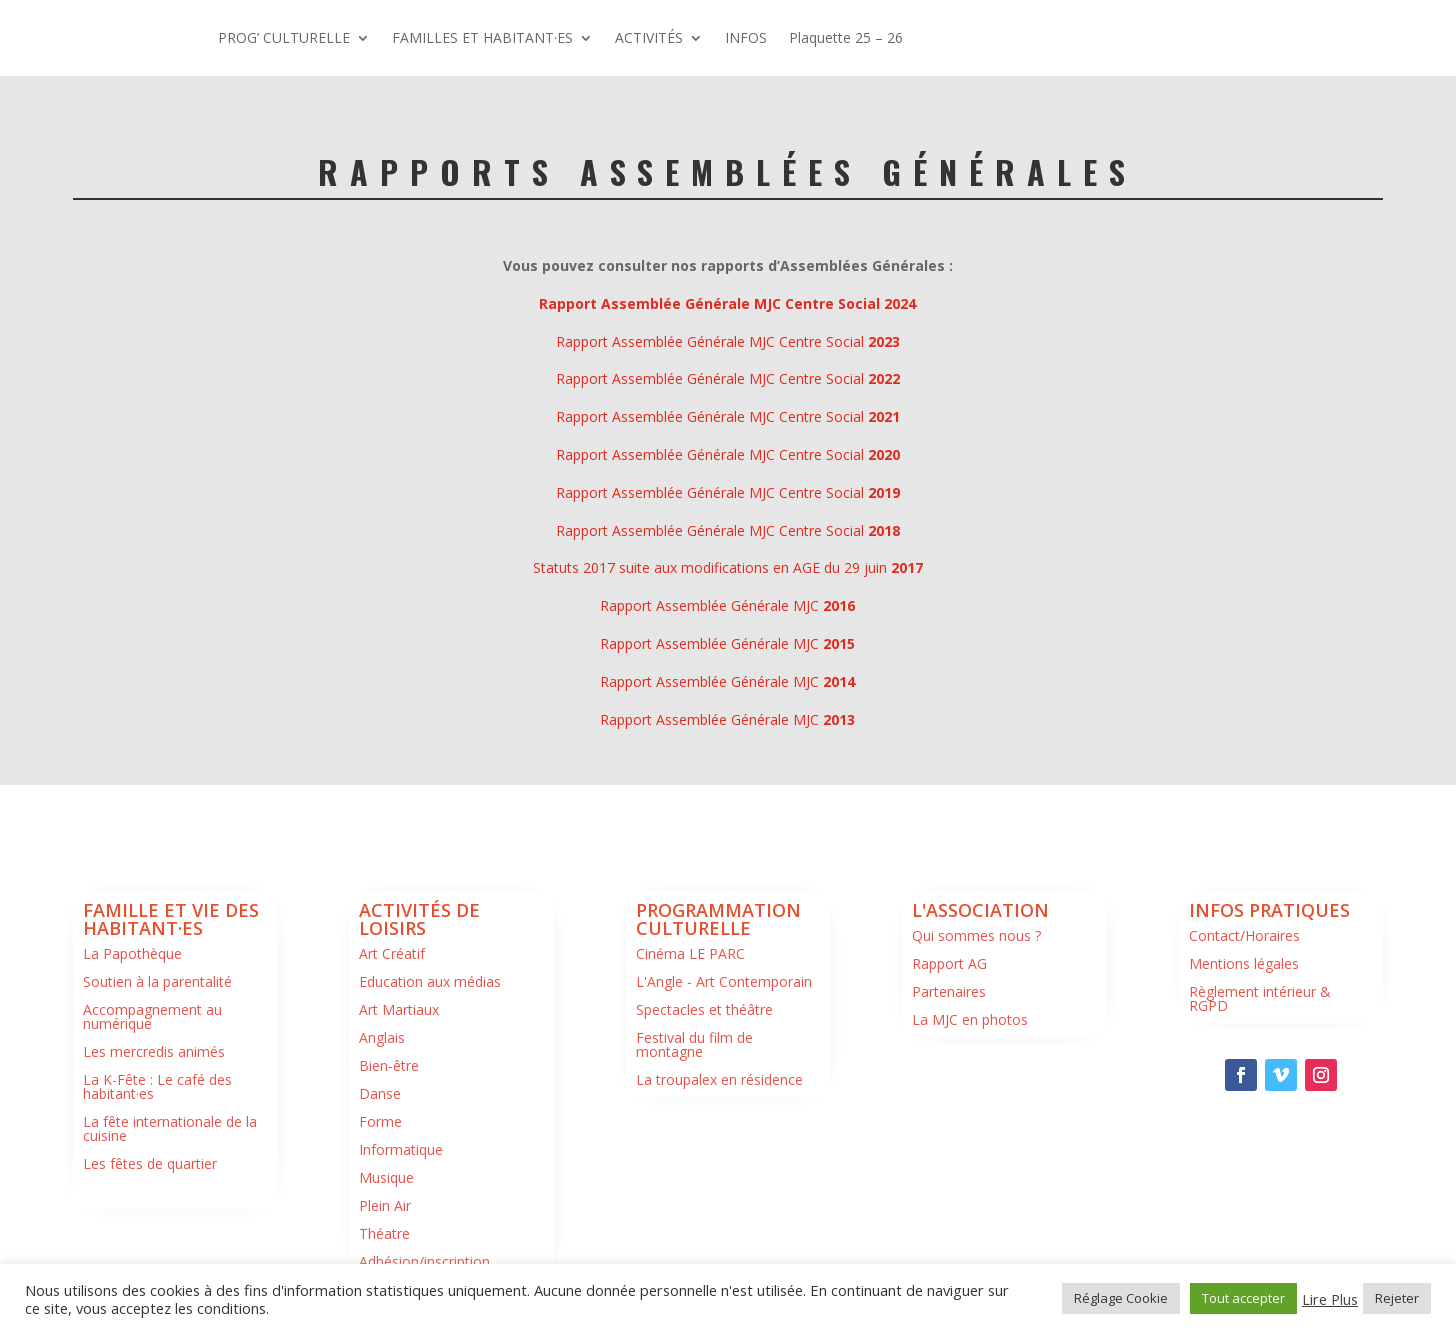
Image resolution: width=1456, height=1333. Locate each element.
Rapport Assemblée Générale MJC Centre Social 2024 (727, 303)
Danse (380, 1093)
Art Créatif (392, 953)
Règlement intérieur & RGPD (1260, 998)
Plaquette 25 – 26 (846, 37)
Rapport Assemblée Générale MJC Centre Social (728, 341)
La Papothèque (132, 953)
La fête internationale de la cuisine (170, 1128)
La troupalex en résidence (719, 1079)
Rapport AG (949, 963)
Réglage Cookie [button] (1121, 1298)
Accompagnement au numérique (152, 1016)
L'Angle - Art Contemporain (724, 981)
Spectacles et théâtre (704, 1009)
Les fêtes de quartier (150, 1163)
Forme (380, 1121)
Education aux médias (430, 981)
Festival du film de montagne (694, 1044)
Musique (386, 1177)
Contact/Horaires (1244, 935)
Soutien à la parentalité (157, 981)
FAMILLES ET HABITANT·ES (482, 37)
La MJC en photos (970, 1019)
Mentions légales (1244, 963)
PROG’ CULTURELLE (284, 37)
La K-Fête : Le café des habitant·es (157, 1086)
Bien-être (389, 1065)
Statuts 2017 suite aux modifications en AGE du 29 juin (728, 567)
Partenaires (949, 991)
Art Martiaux (399, 1009)
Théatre (384, 1233)
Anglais (382, 1037)
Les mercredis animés (154, 1051)
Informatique (401, 1149)
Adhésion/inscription (424, 1261)
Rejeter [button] (1397, 1298)
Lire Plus (1330, 1299)
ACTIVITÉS (649, 37)
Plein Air (385, 1205)
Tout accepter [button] (1243, 1298)
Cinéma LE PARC (690, 953)
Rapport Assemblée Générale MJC (727, 605)
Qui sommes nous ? (976, 935)
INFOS (746, 37)
